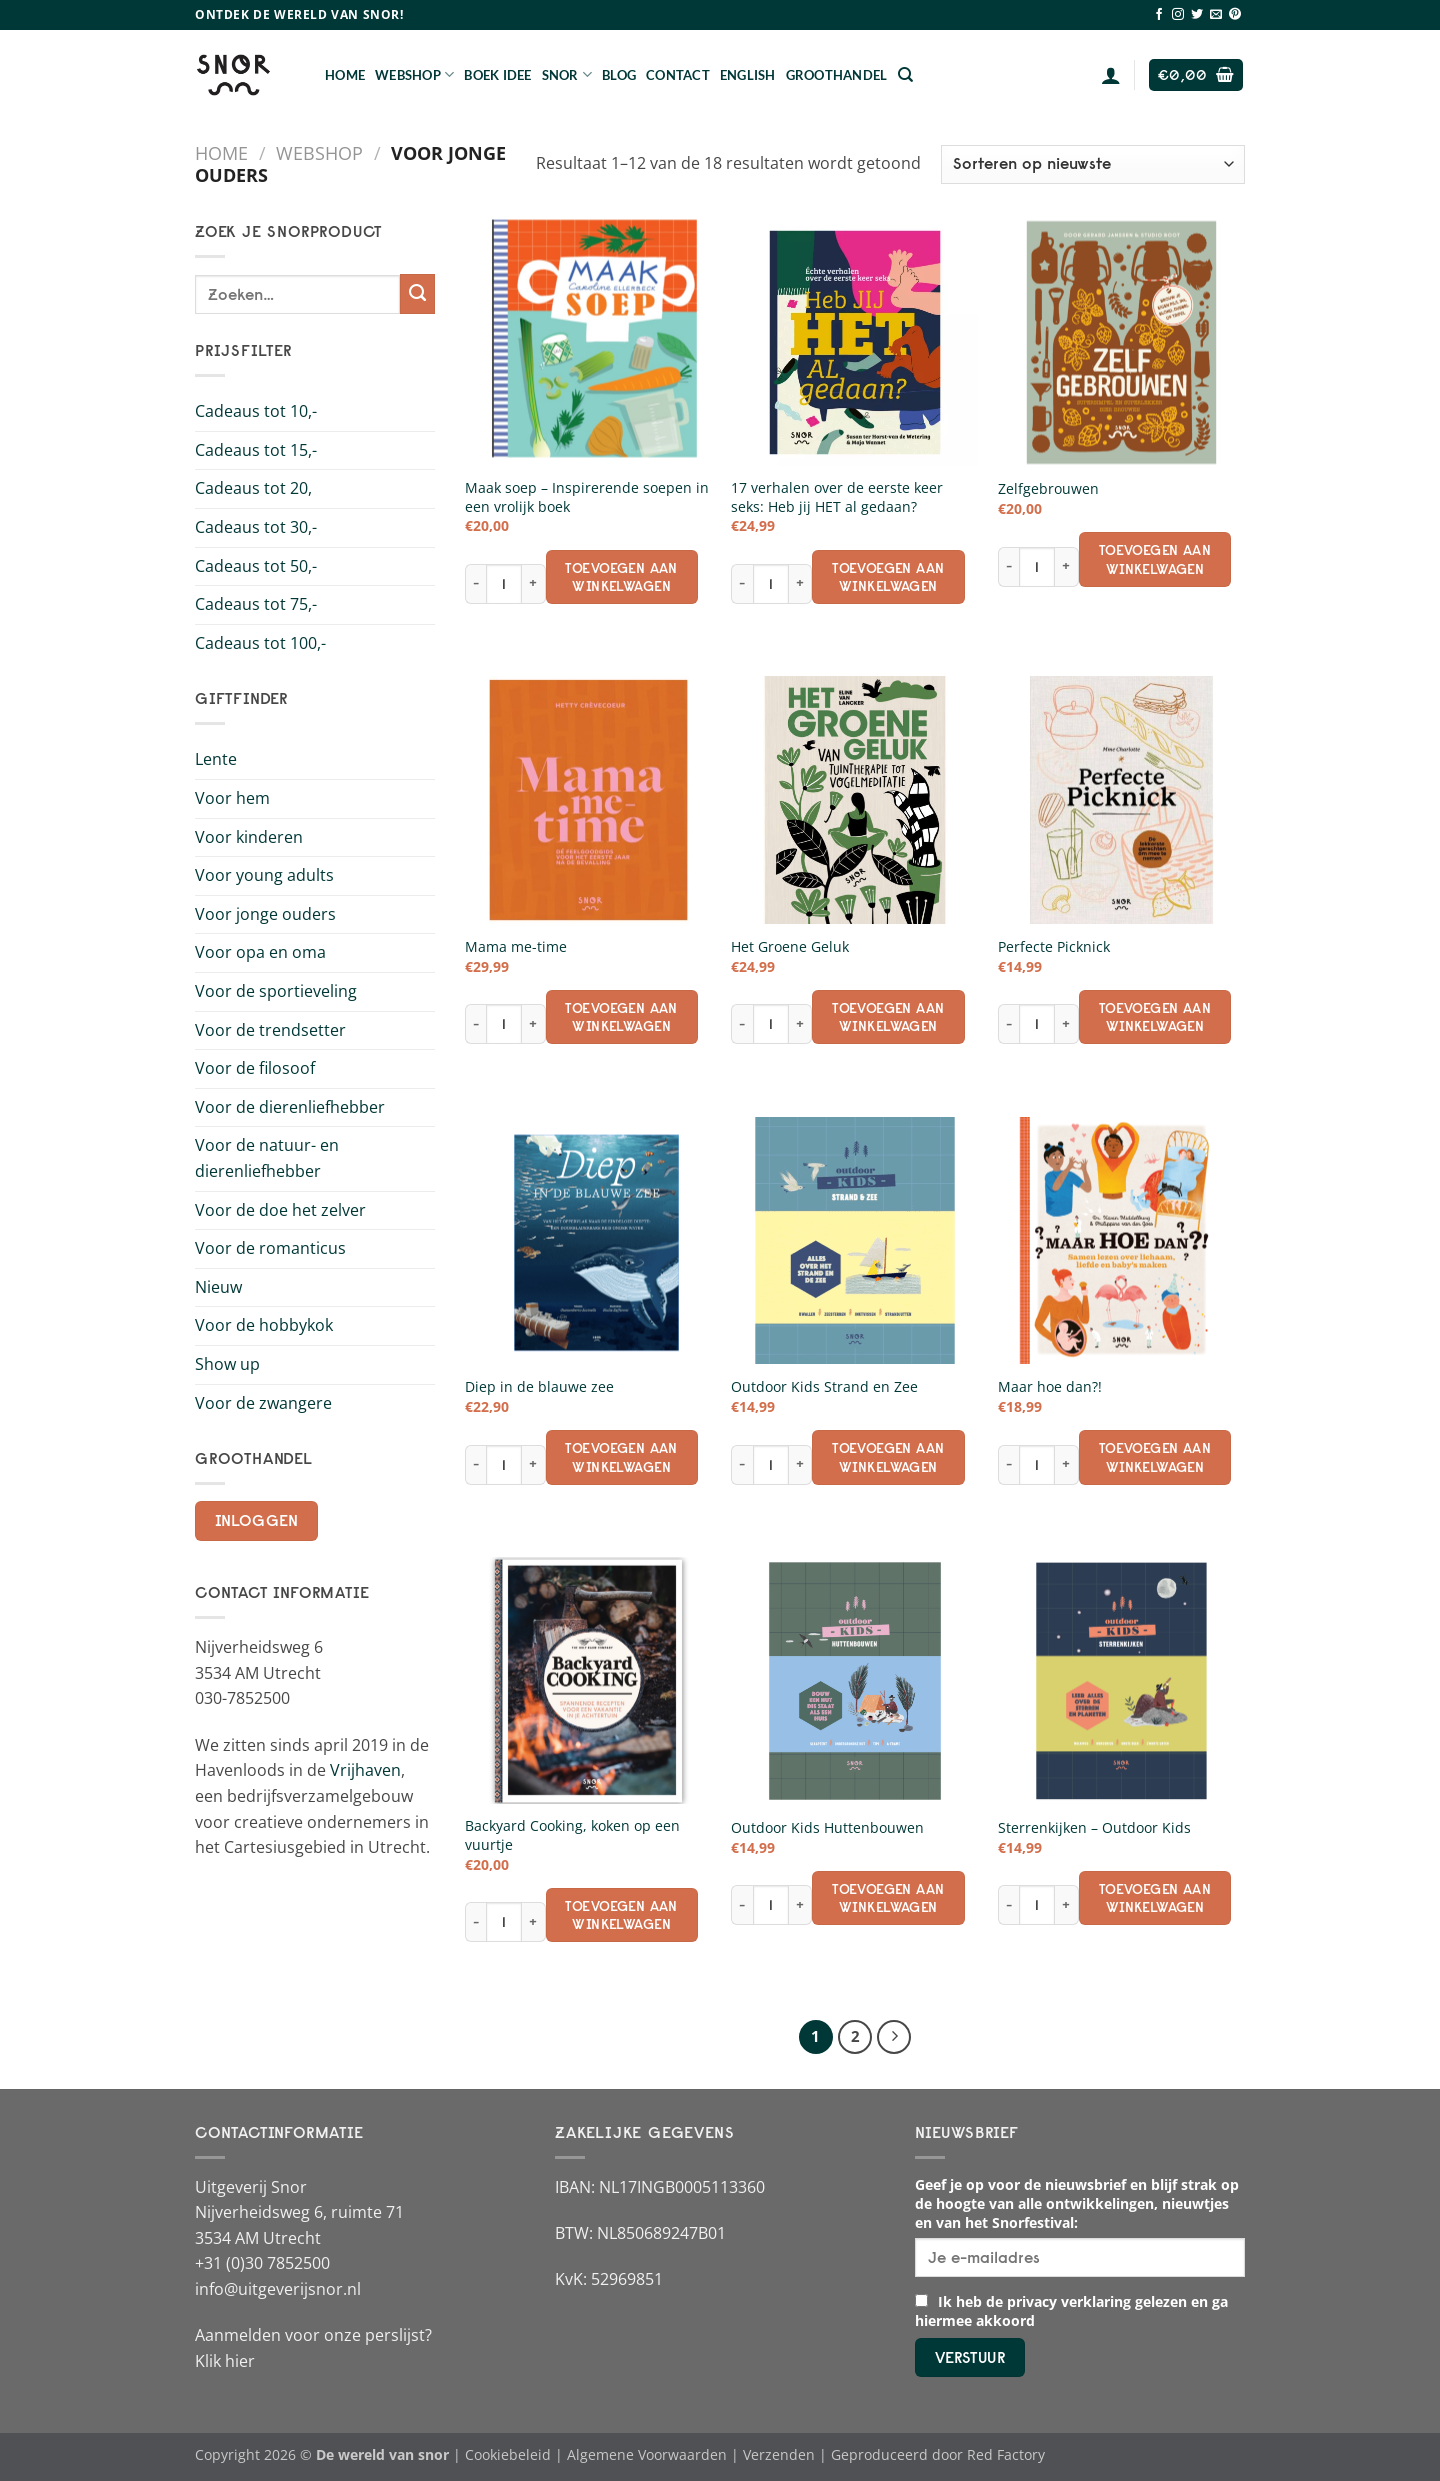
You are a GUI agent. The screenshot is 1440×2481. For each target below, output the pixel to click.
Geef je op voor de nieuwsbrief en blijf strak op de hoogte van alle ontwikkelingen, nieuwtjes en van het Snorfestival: (1077, 2203)
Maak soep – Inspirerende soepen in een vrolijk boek (587, 497)
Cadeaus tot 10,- (256, 411)
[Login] (1111, 75)
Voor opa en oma (260, 952)
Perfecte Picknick (1054, 947)
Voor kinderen (249, 837)
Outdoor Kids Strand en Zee (824, 1387)
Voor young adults (264, 875)
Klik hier (225, 2361)
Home (345, 75)
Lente (216, 759)
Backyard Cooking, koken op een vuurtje (572, 1835)
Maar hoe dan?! (1050, 1387)
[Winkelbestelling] (1093, 164)
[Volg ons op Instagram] (1178, 15)
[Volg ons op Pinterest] (1235, 15)
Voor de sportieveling (276, 991)
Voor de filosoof (255, 1068)
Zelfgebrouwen (1048, 489)
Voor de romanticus (270, 1248)
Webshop (414, 74)
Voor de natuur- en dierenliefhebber (267, 1158)
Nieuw (218, 1287)
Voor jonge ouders (265, 914)
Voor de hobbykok (264, 1325)
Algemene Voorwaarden (647, 2454)
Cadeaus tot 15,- (256, 450)
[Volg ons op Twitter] (1197, 15)
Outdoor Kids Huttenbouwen (827, 1828)
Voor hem (232, 798)
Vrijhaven (365, 1770)
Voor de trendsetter (270, 1030)
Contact (678, 75)
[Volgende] (894, 2037)
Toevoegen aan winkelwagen (621, 577)
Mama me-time (516, 947)
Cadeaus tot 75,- (256, 604)
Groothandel (837, 75)
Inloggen (257, 1520)
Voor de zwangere (263, 1403)
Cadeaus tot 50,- (256, 566)
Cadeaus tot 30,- (256, 527)
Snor (567, 74)
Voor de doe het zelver (280, 1210)
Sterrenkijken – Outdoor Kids (1094, 1828)
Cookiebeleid (508, 2454)
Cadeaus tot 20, (253, 488)
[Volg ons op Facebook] (1159, 15)
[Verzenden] (417, 294)
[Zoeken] (905, 75)
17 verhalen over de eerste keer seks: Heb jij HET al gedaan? (837, 497)
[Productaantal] (504, 584)
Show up (227, 1364)
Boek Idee (497, 75)
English (748, 75)
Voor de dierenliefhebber (290, 1107)
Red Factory (1006, 2454)
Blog (619, 75)
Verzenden (779, 2454)
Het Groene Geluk (790, 947)
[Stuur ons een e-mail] (1216, 15)
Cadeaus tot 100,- (260, 643)
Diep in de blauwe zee (539, 1387)
